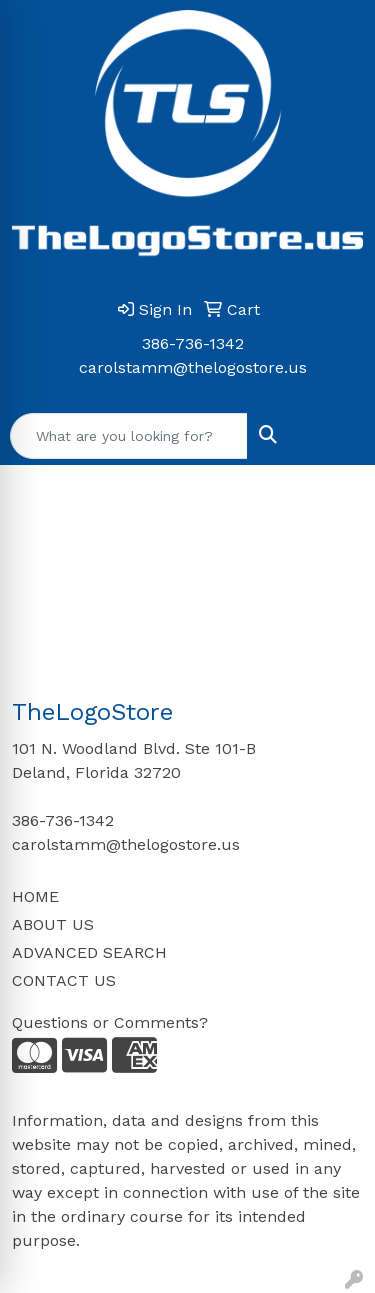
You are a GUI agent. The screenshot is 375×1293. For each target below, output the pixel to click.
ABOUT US (53, 924)
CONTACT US (64, 980)
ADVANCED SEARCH (89, 952)
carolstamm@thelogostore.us (193, 367)
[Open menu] (335, 436)
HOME (35, 896)
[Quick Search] (129, 436)
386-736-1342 (193, 343)
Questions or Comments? (110, 1022)
